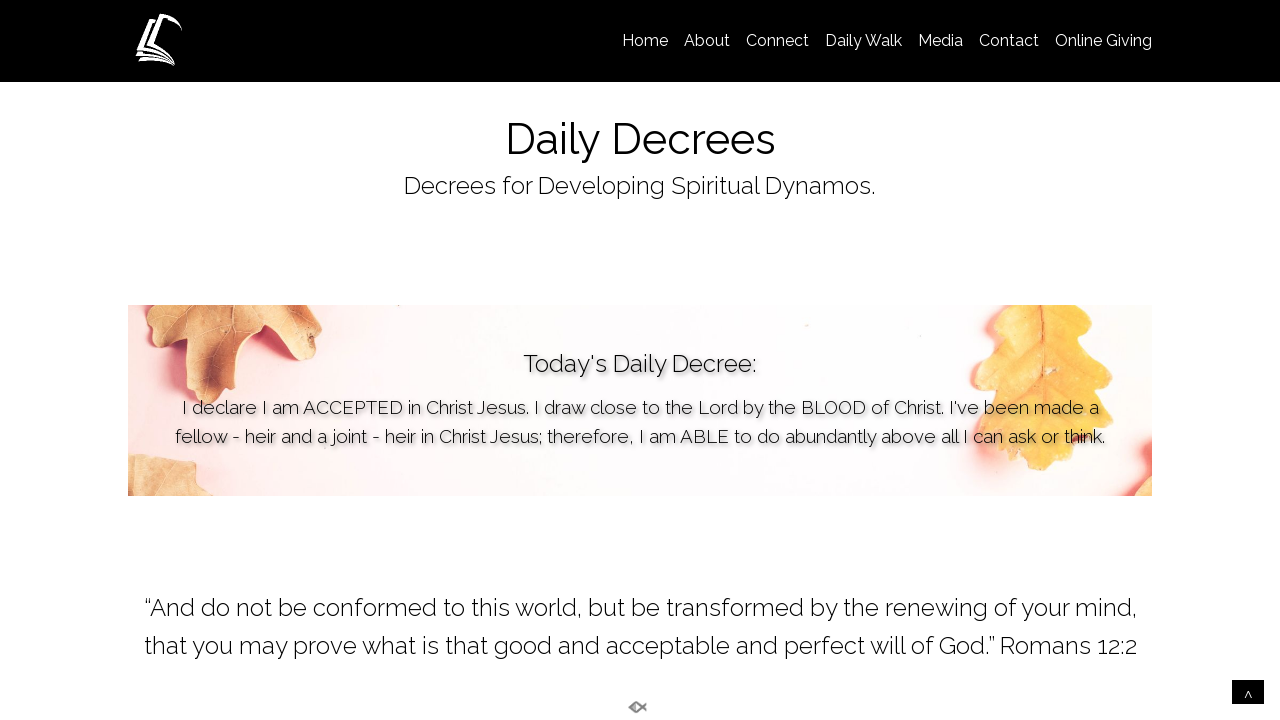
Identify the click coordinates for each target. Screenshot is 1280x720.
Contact (1009, 40)
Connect (777, 40)
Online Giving (1103, 40)
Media (940, 40)
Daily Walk (863, 40)
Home (645, 40)
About (707, 40)
